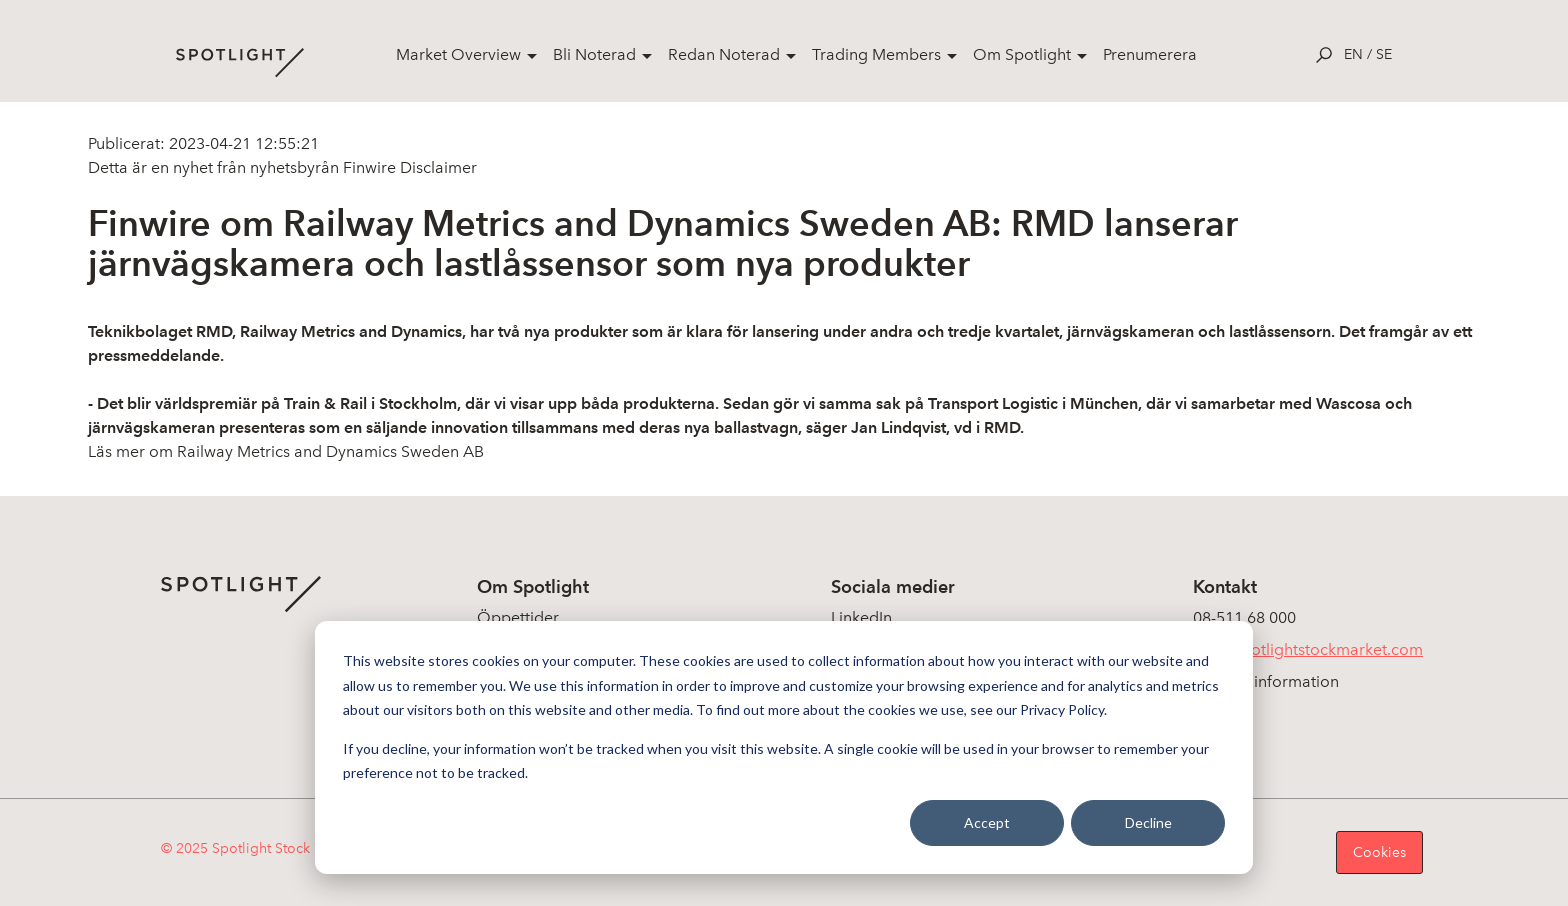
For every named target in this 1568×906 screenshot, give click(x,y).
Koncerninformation (1266, 681)
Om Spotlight (1022, 54)
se (1384, 54)
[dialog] (784, 747)
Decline (1148, 822)
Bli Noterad (594, 54)
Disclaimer (436, 167)
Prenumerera (1150, 54)
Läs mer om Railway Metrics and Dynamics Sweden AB (286, 451)
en (1353, 54)
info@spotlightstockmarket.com (1308, 649)
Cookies (1379, 852)
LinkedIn (861, 617)
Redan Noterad (724, 54)
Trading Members (876, 54)
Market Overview (458, 54)
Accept (987, 822)
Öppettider (518, 617)
